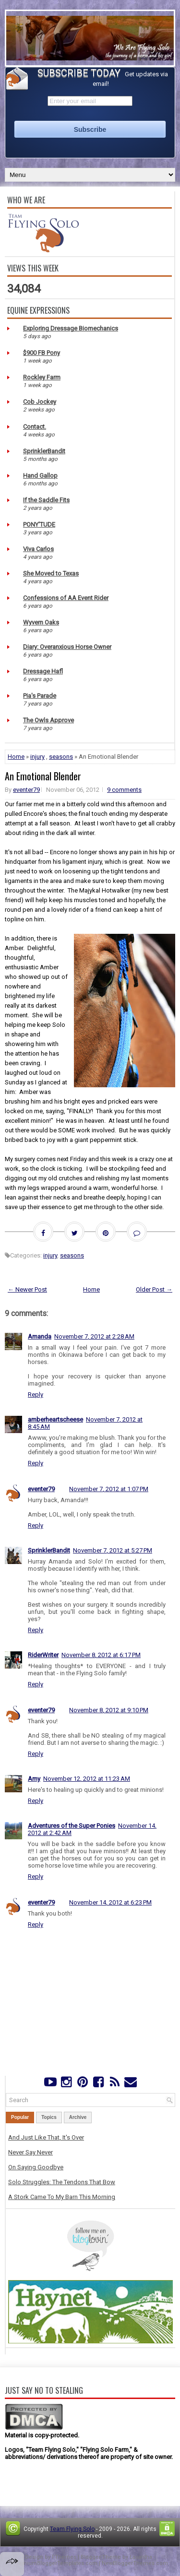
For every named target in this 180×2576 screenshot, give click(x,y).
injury (37, 756)
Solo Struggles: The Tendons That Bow (61, 2182)
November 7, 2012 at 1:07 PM (108, 1489)
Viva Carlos (38, 549)
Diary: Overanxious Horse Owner (67, 646)
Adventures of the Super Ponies (71, 1825)
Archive (78, 2117)
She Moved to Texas (51, 573)
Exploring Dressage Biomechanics (70, 328)
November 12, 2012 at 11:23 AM (86, 1778)
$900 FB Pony (41, 352)
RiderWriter (43, 1655)
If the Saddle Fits (46, 500)
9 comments (124, 789)
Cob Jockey (39, 401)
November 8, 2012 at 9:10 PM (108, 1710)
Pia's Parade (39, 695)
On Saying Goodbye (35, 2167)
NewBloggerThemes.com (135, 2563)
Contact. (34, 426)
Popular (20, 2117)
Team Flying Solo (72, 2529)
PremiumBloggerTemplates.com (54, 2563)
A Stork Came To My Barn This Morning (61, 2196)
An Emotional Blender (43, 776)
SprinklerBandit (44, 451)
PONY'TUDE (39, 524)
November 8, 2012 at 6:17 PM (101, 1655)
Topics (48, 2117)
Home (16, 756)
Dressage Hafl (43, 671)
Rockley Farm (41, 377)
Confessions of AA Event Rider (65, 597)
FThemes (64, 2557)
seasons (61, 756)
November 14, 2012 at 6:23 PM (110, 1902)
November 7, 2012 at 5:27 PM (112, 1550)
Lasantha (141, 2557)
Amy (34, 1778)
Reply (35, 1394)
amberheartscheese (55, 1419)
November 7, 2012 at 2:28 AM (94, 1336)
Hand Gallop (40, 475)
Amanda (39, 1336)
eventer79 (26, 789)
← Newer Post (27, 1289)
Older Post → (154, 1289)
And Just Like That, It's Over (46, 2137)
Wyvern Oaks (41, 622)
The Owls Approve (48, 720)
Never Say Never (30, 2152)
